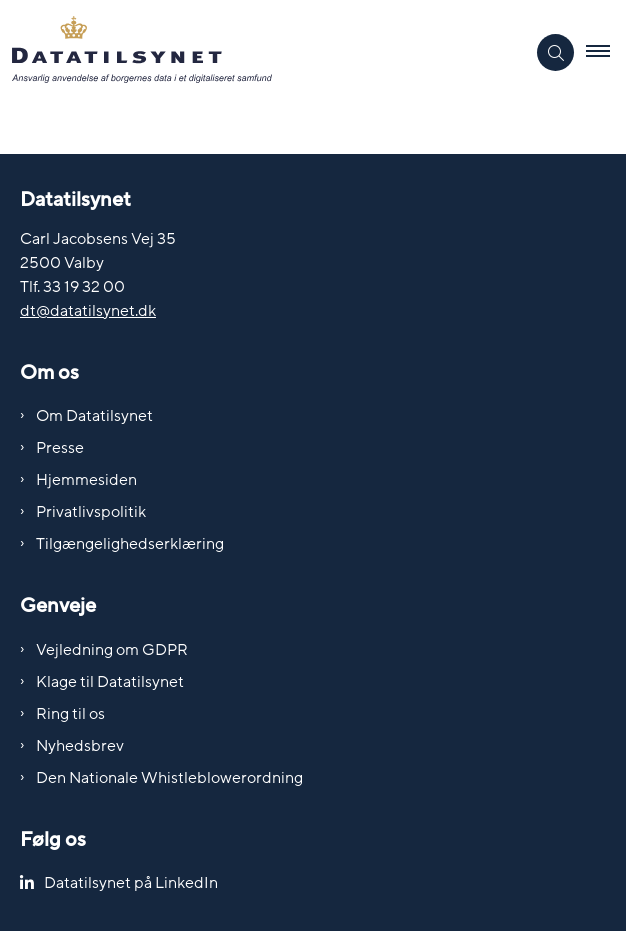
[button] (606, 53)
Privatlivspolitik (91, 512)
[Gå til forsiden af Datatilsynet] (262, 53)
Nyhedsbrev (80, 746)
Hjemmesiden (86, 480)
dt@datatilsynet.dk (88, 311)
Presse (60, 448)
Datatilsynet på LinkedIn (131, 883)
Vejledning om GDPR (112, 650)
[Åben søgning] (555, 52)
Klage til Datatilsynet (110, 682)
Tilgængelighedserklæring (130, 544)
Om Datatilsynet (94, 416)
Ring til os (70, 714)
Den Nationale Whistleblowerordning (169, 778)
